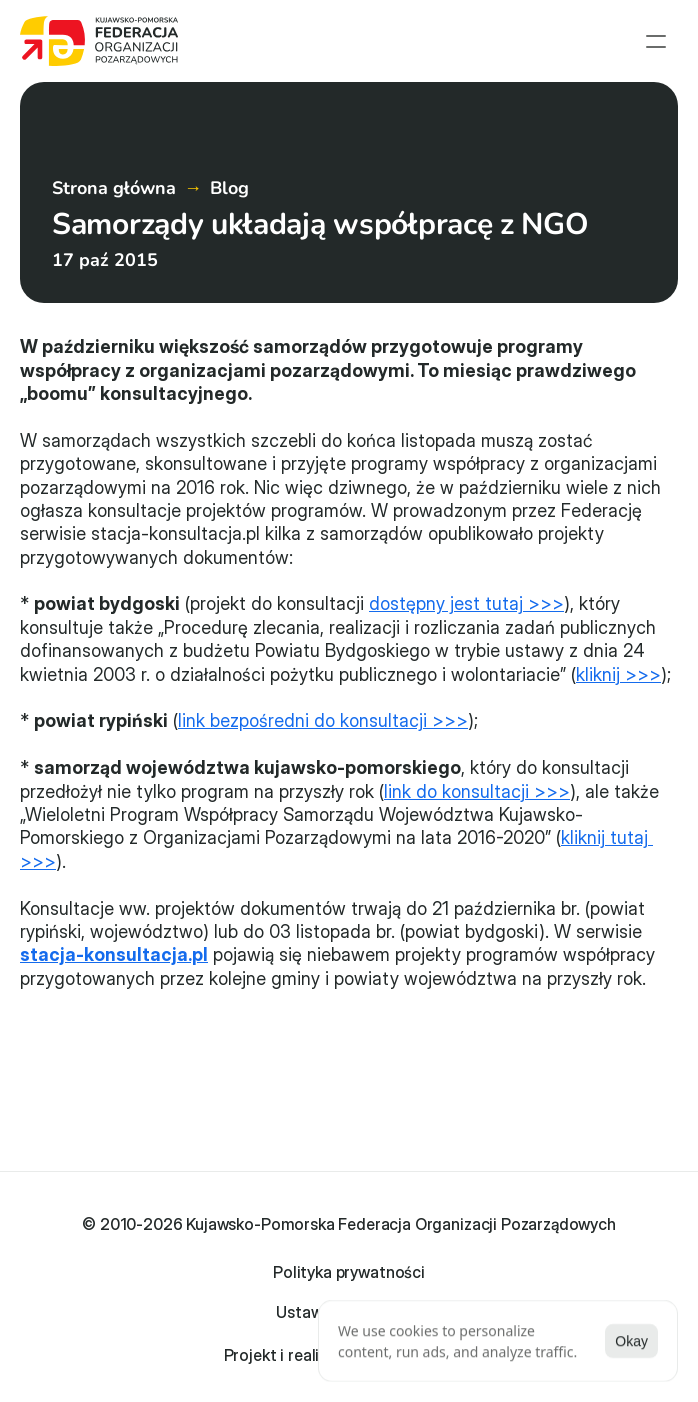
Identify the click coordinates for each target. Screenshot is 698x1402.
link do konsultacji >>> (477, 791)
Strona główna (114, 188)
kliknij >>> (618, 674)
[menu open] (656, 41)
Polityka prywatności (349, 1272)
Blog (229, 188)
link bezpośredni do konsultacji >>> (323, 720)
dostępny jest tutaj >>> (466, 603)
